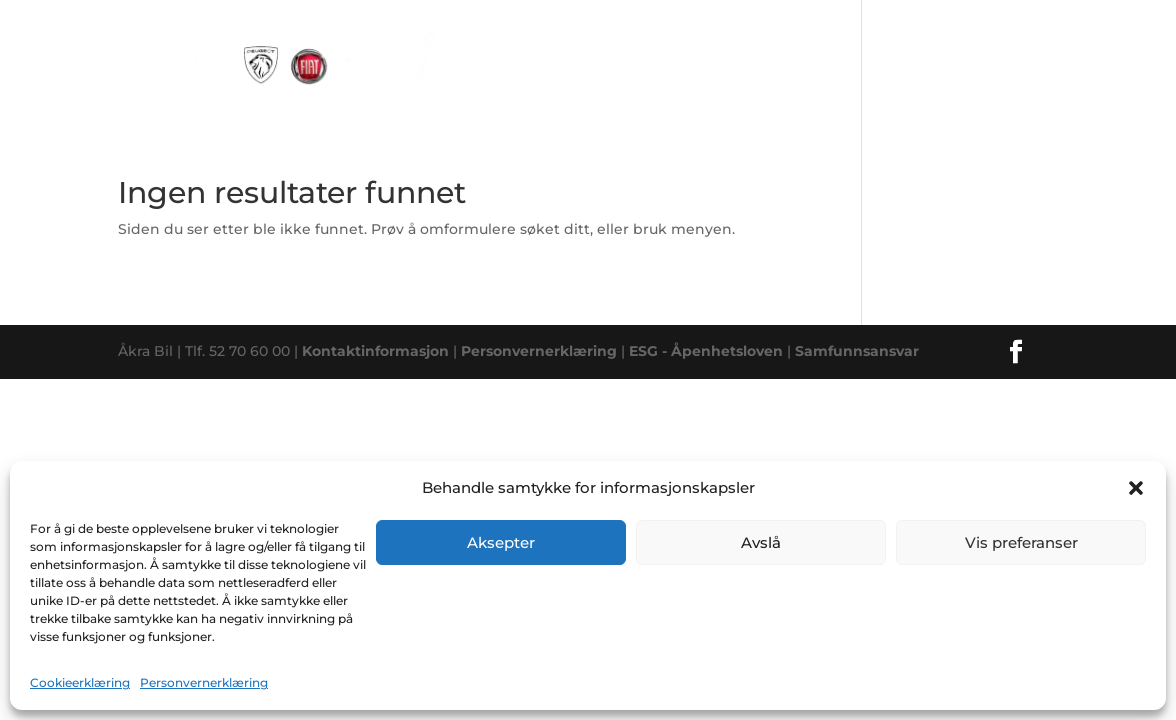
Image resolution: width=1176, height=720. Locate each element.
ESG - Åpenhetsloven (706, 351)
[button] (1136, 488)
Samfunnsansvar (857, 351)
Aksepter (501, 542)
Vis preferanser (1021, 542)
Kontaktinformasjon (375, 351)
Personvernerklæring (204, 682)
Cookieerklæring (80, 682)
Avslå (761, 542)
